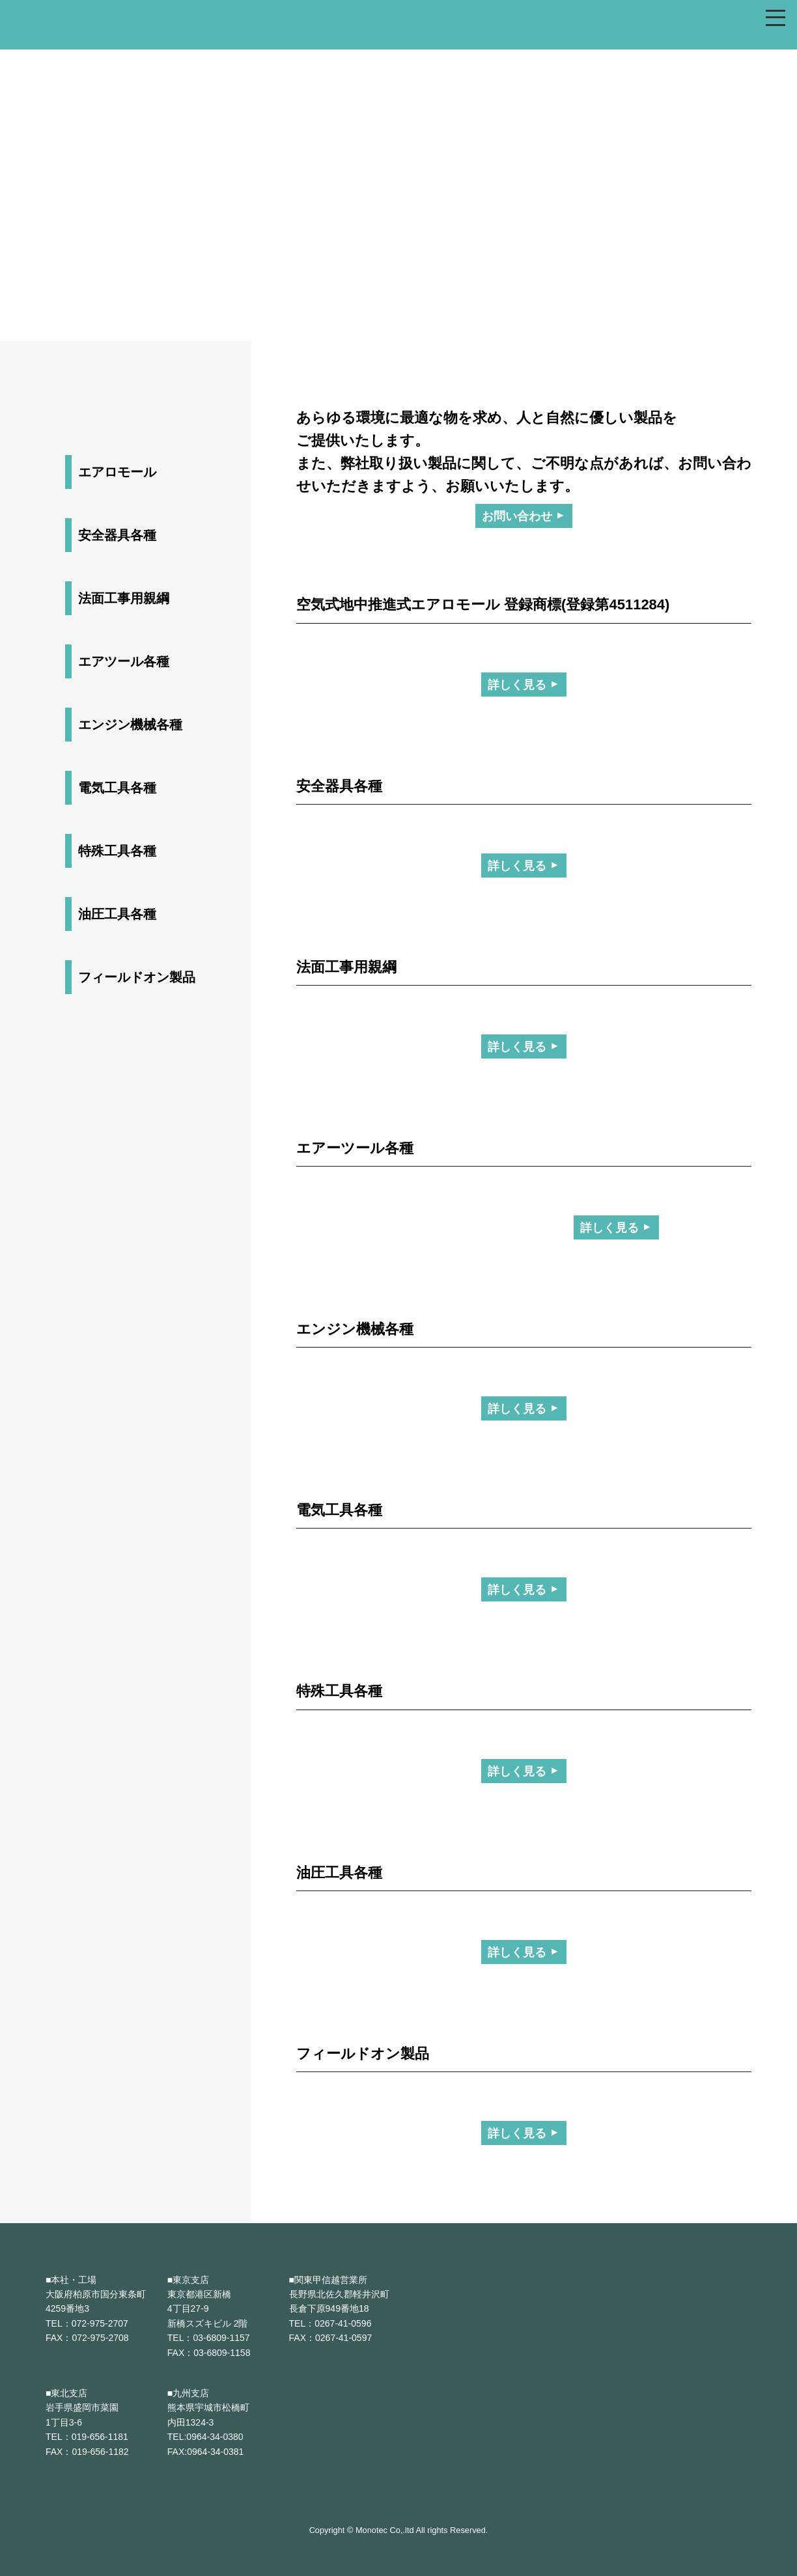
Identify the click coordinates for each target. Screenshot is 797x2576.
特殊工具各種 (117, 851)
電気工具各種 (117, 788)
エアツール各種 (123, 661)
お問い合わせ (517, 516)
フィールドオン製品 (136, 977)
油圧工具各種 (117, 914)
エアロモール (117, 472)
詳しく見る (517, 684)
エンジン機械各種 (130, 724)
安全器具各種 (117, 535)
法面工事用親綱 (123, 598)
